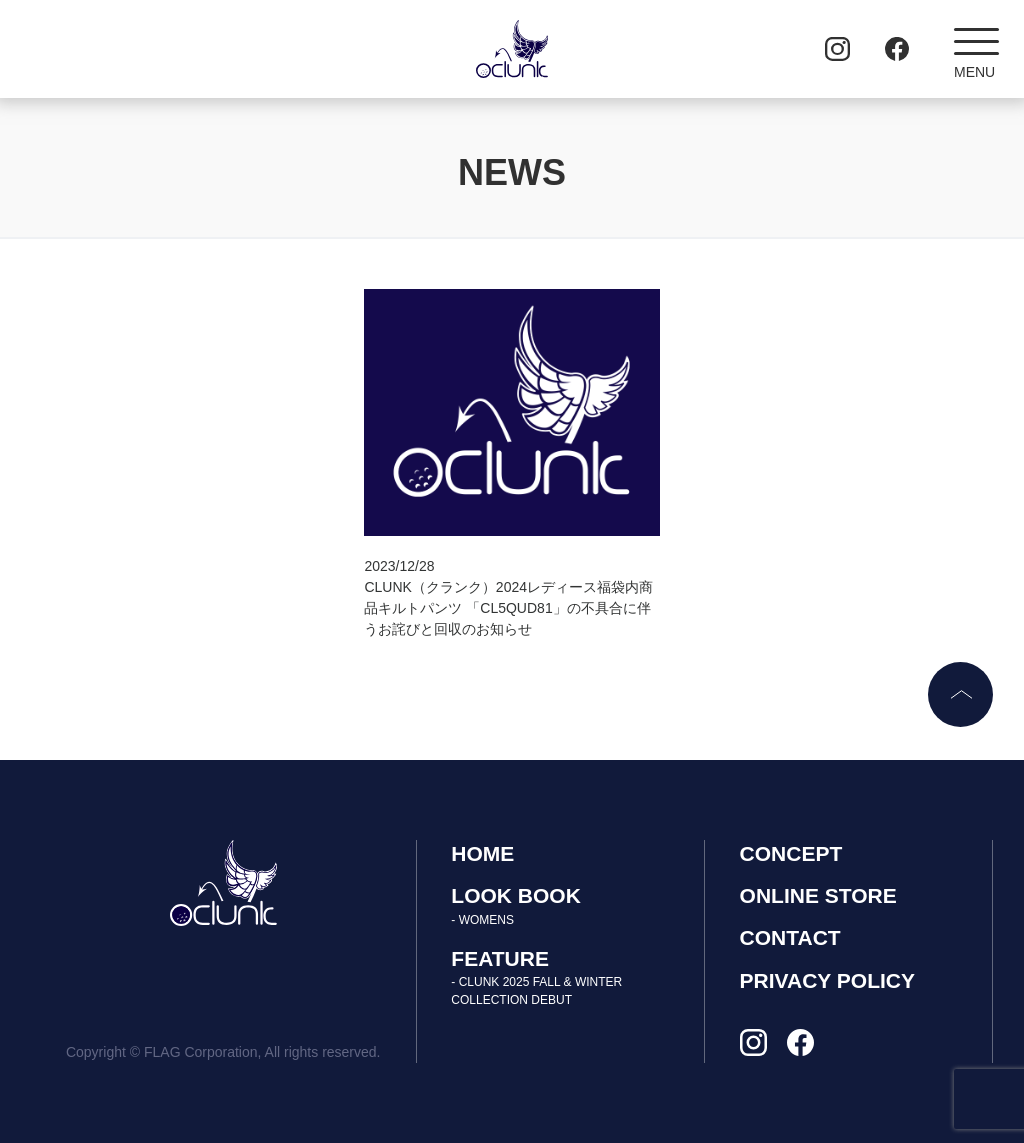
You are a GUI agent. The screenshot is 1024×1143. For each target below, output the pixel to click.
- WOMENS (482, 920)
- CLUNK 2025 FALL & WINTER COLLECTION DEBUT (536, 991)
